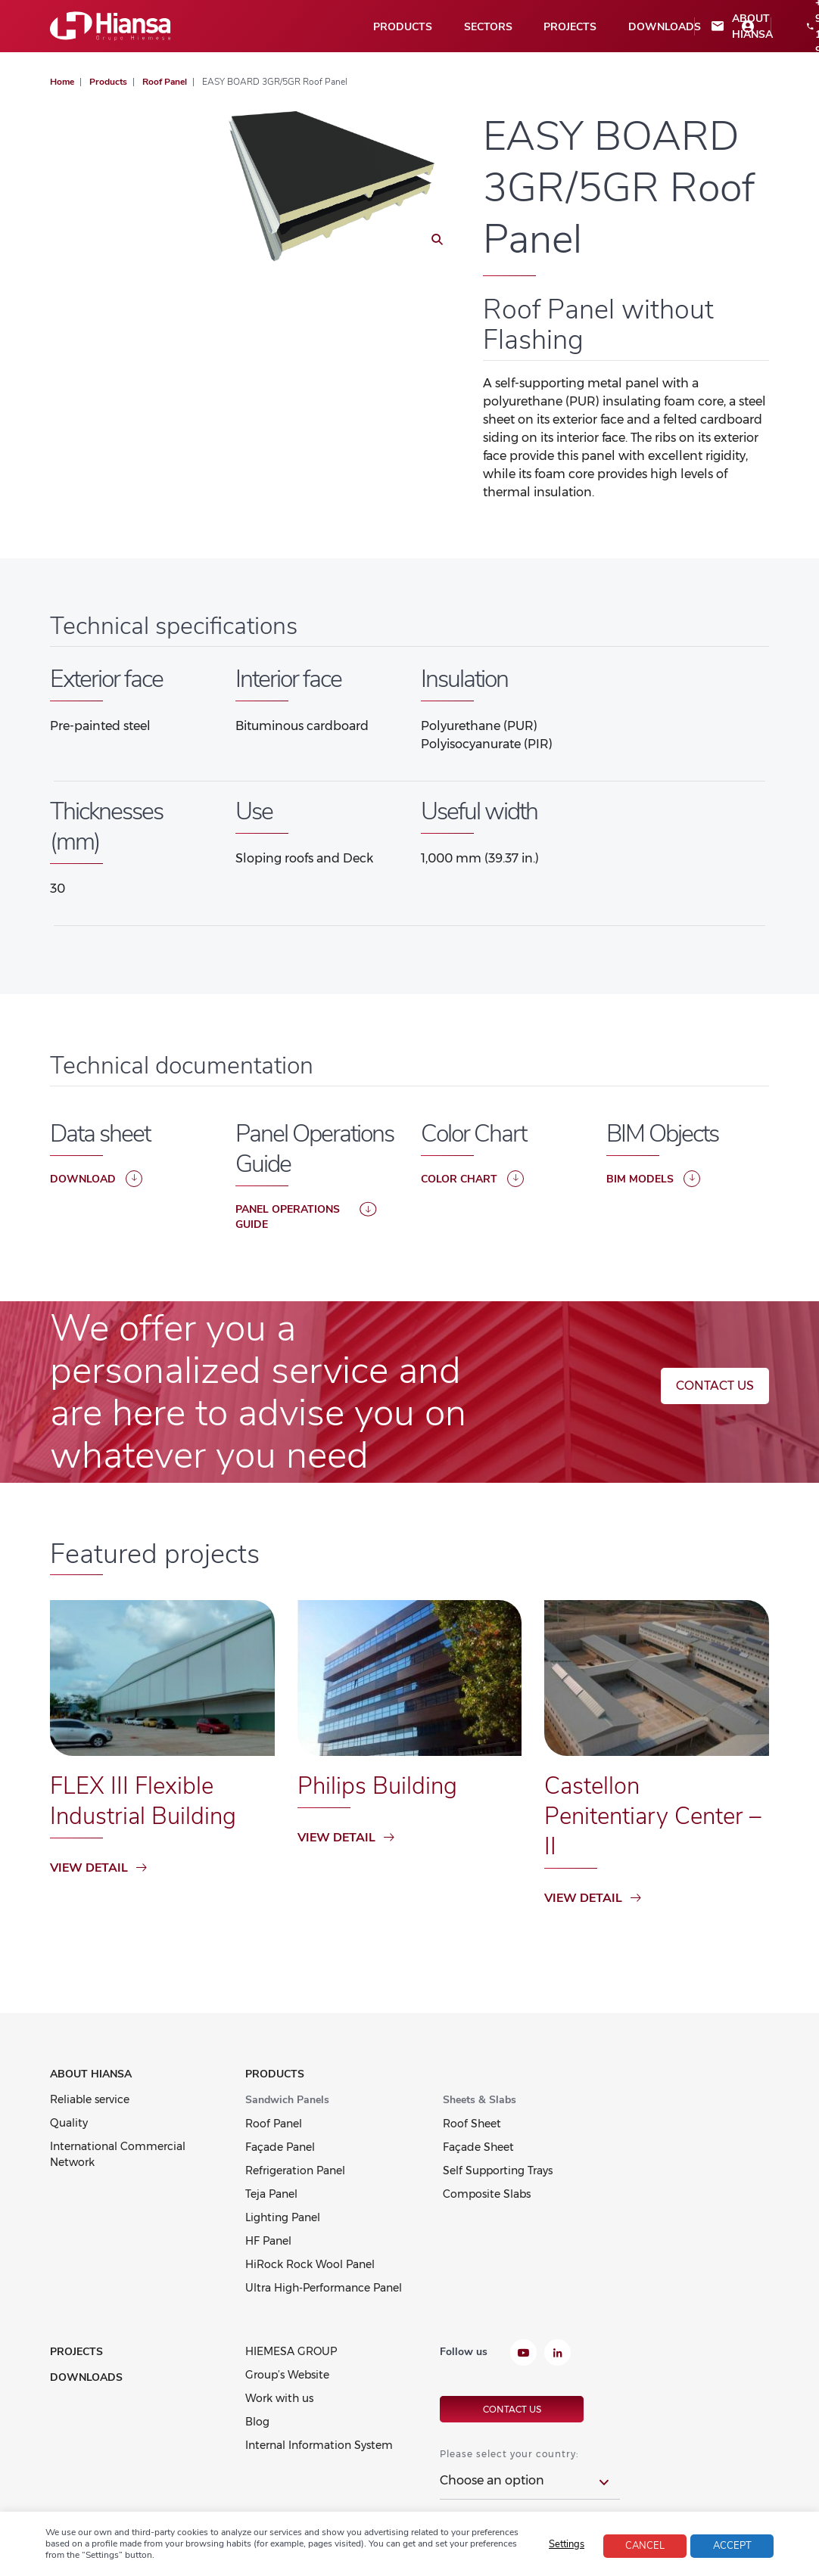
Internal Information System (319, 2445)
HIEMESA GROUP (291, 2351)
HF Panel (268, 2241)
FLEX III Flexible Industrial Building (145, 1801)
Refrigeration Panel (295, 2170)
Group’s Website (287, 2375)
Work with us (279, 2398)
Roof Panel (273, 2123)
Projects (358, 27)
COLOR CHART (472, 1179)
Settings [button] (566, 2544)
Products (200, 27)
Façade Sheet (478, 2147)
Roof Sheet (472, 2123)
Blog (257, 2421)
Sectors (281, 27)
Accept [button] (732, 2546)
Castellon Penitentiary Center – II (656, 1816)
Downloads (447, 27)
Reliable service (89, 2099)
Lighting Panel (282, 2217)
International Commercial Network (117, 2154)
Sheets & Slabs (479, 2100)
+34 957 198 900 (609, 26)
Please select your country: (509, 2451)
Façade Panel (280, 2147)
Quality (69, 2123)
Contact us (715, 1385)
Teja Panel (271, 2194)
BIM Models (653, 1179)
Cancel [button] (645, 2546)
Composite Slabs (487, 2194)
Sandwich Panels (287, 2100)
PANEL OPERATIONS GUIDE (306, 1217)
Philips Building (378, 1786)
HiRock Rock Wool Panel (310, 2264)
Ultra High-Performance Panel (323, 2288)
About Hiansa (530, 26)
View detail (98, 1868)
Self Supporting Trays (498, 2170)
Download (96, 1179)
